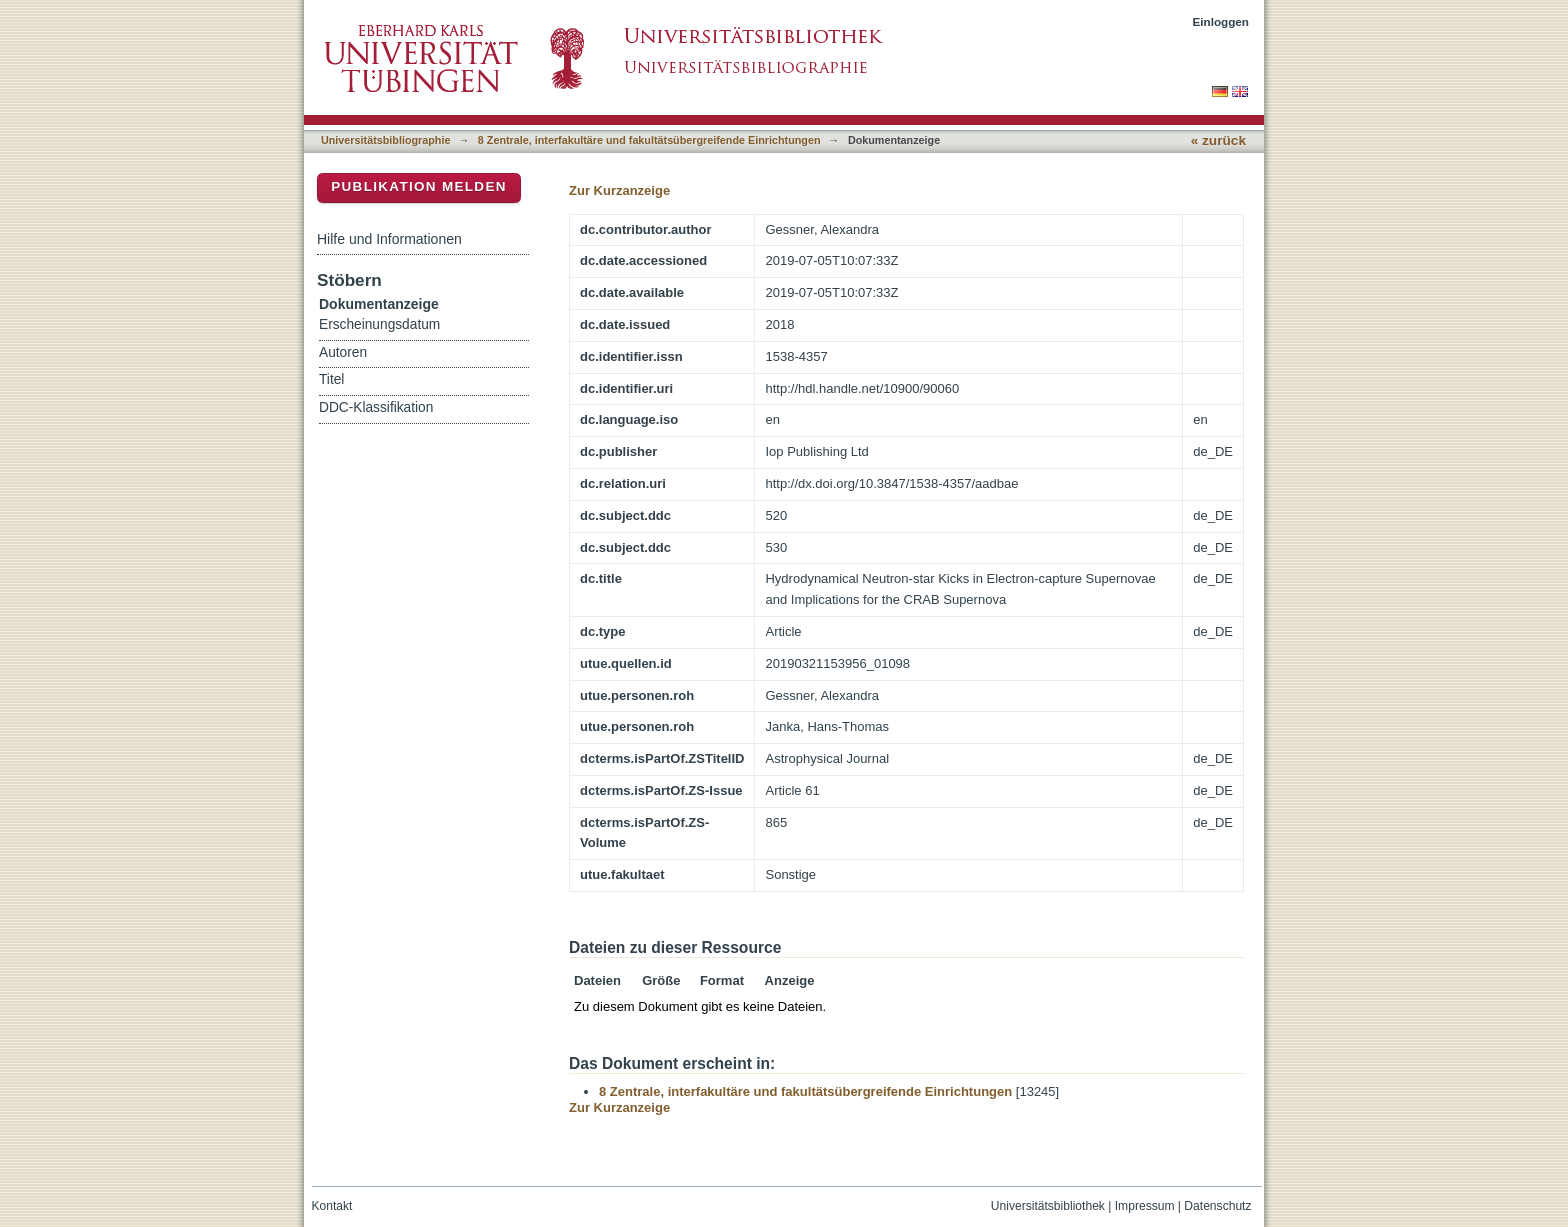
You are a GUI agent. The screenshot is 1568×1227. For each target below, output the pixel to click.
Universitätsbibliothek (1048, 1206)
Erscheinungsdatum (379, 324)
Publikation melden (419, 186)
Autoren (343, 352)
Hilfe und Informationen (389, 239)
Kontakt (332, 1206)
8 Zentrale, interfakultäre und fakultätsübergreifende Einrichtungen (649, 140)
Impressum (1145, 1206)
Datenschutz (1217, 1206)
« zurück (1218, 140)
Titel (331, 379)
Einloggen (1221, 21)
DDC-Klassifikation (376, 407)
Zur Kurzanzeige (619, 190)
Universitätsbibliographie (385, 140)
